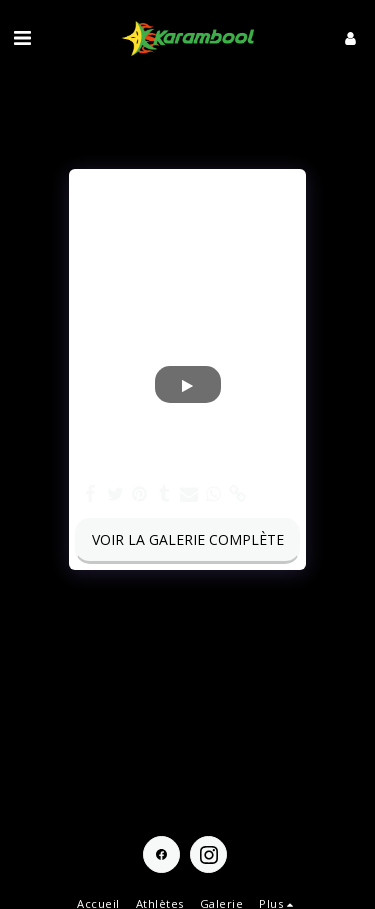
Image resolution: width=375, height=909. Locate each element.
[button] (22, 37)
